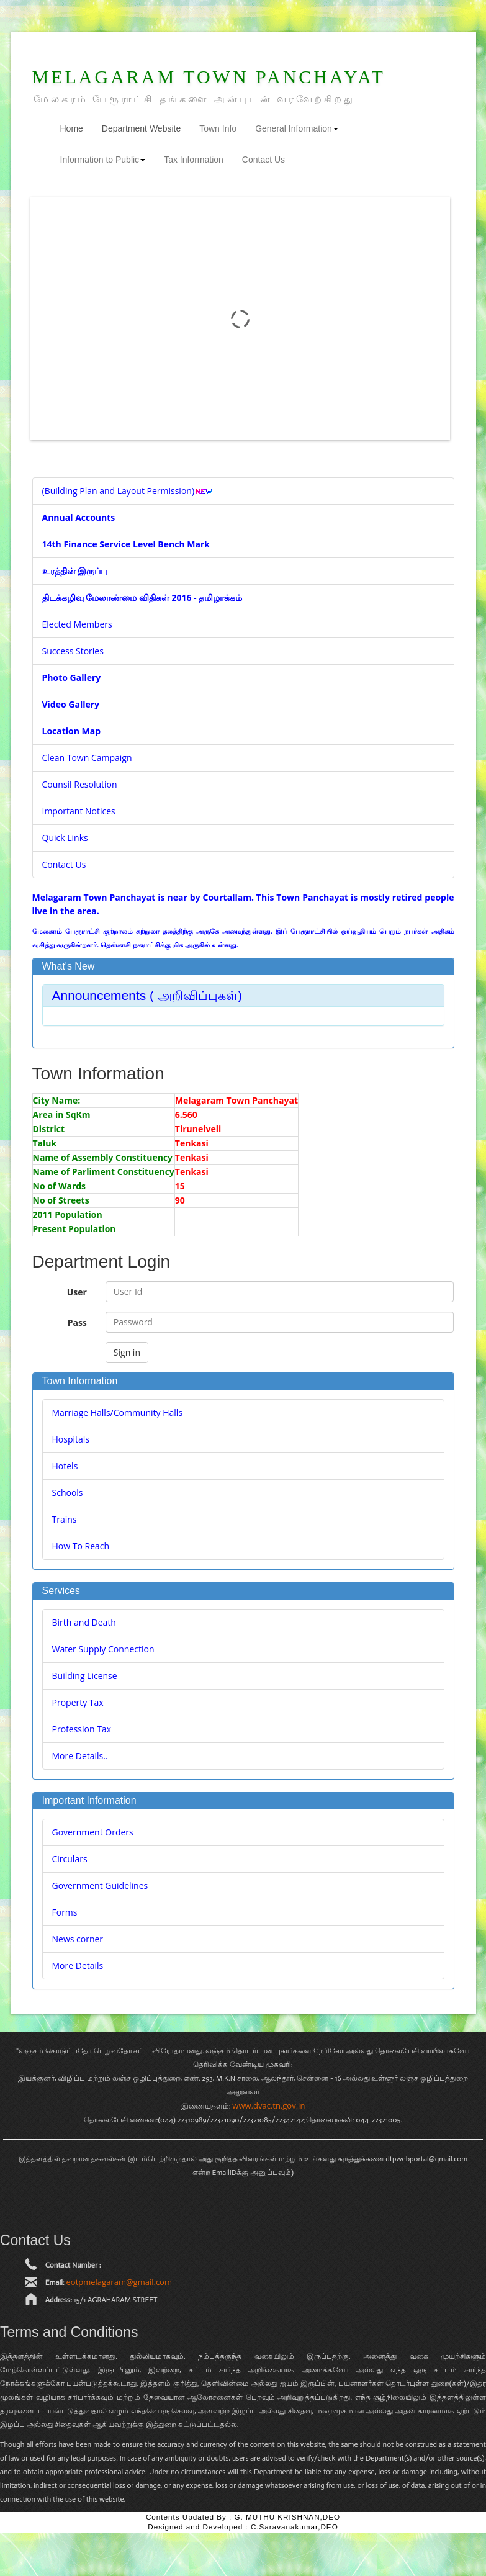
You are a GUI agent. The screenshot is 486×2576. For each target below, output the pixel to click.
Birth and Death (84, 1622)
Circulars (70, 1859)
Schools (67, 1492)
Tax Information (193, 159)
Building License (84, 1676)
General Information (296, 128)
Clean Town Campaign (87, 757)
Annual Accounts (78, 517)
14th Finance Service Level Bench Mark (126, 544)
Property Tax (78, 1702)
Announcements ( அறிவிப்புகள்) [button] (147, 995)
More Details (78, 1965)
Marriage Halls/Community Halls (117, 1412)
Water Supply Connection (103, 1649)
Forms (65, 1912)
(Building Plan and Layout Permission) (128, 491)
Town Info (217, 128)
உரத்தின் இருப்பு (74, 571)
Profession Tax (81, 1729)
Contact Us (263, 159)
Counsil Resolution (79, 784)
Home (76, 127)
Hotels (65, 1466)
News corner (78, 1939)
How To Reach (81, 1546)
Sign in (127, 1352)
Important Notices (78, 811)
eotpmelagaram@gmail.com (119, 2281)
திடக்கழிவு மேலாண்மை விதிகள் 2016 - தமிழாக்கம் (142, 597)
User (77, 1292)
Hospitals (71, 1439)
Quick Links (65, 838)
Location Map (71, 731)
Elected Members (77, 624)
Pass (77, 1322)
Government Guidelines (100, 1885)
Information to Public (103, 159)
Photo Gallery (71, 677)
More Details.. (80, 1756)
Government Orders (92, 1832)
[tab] (243, 995)
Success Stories (73, 651)
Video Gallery (71, 704)
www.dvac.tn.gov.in (268, 2105)
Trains (64, 1519)
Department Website (141, 128)
